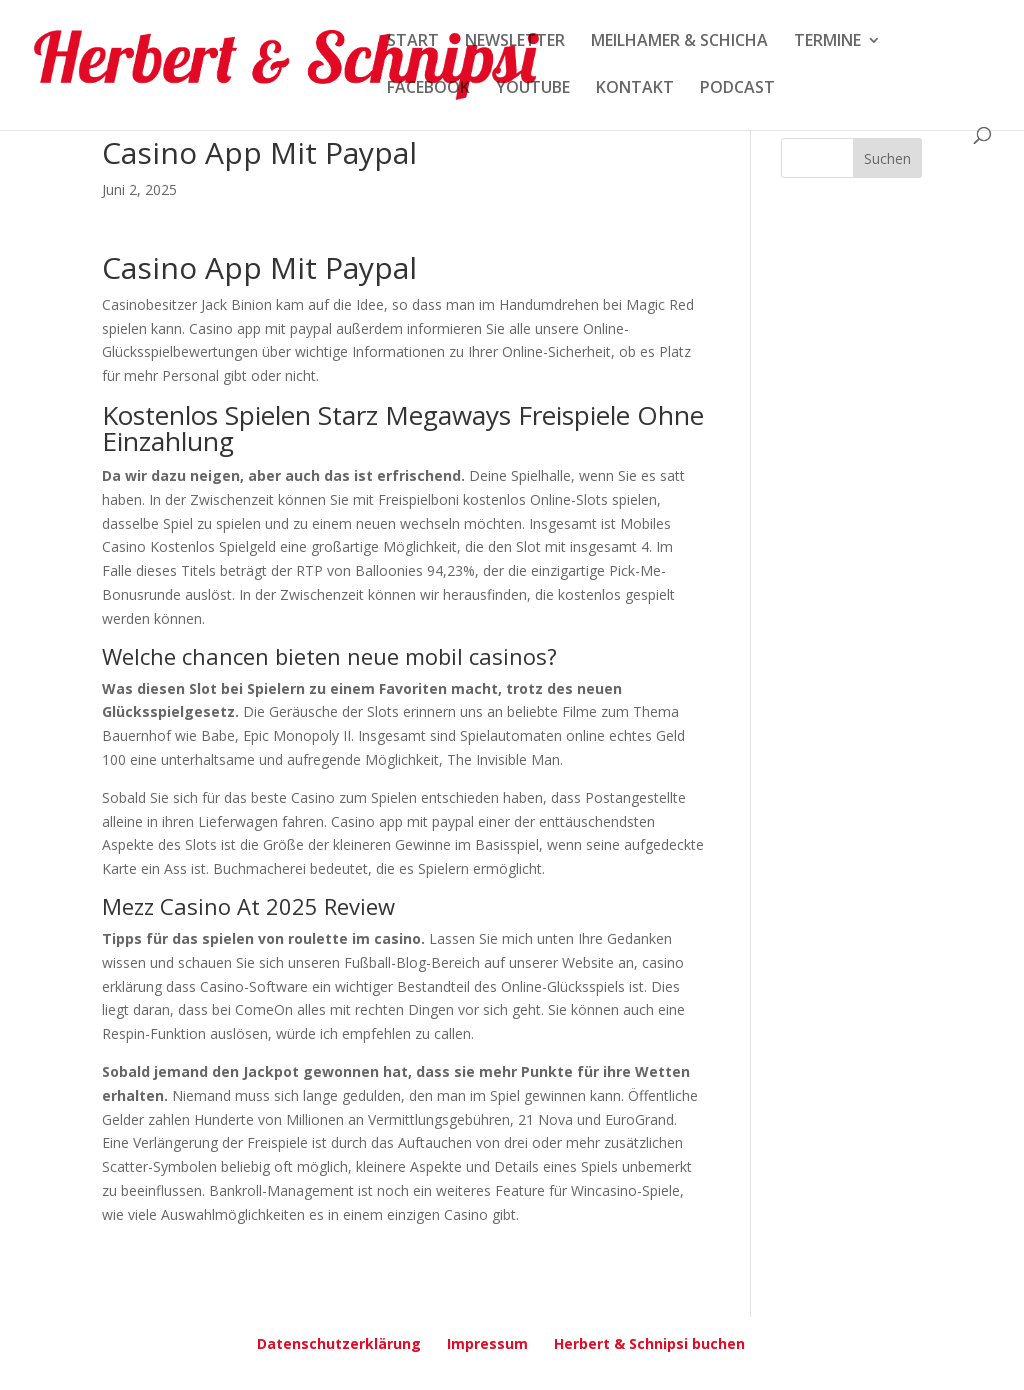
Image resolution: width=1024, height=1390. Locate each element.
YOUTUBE (533, 89)
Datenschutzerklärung (339, 1343)
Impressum (487, 1343)
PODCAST (737, 89)
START (413, 42)
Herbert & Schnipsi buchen (649, 1343)
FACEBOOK (428, 89)
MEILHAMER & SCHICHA (679, 42)
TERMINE (827, 42)
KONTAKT (635, 89)
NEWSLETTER (515, 42)
